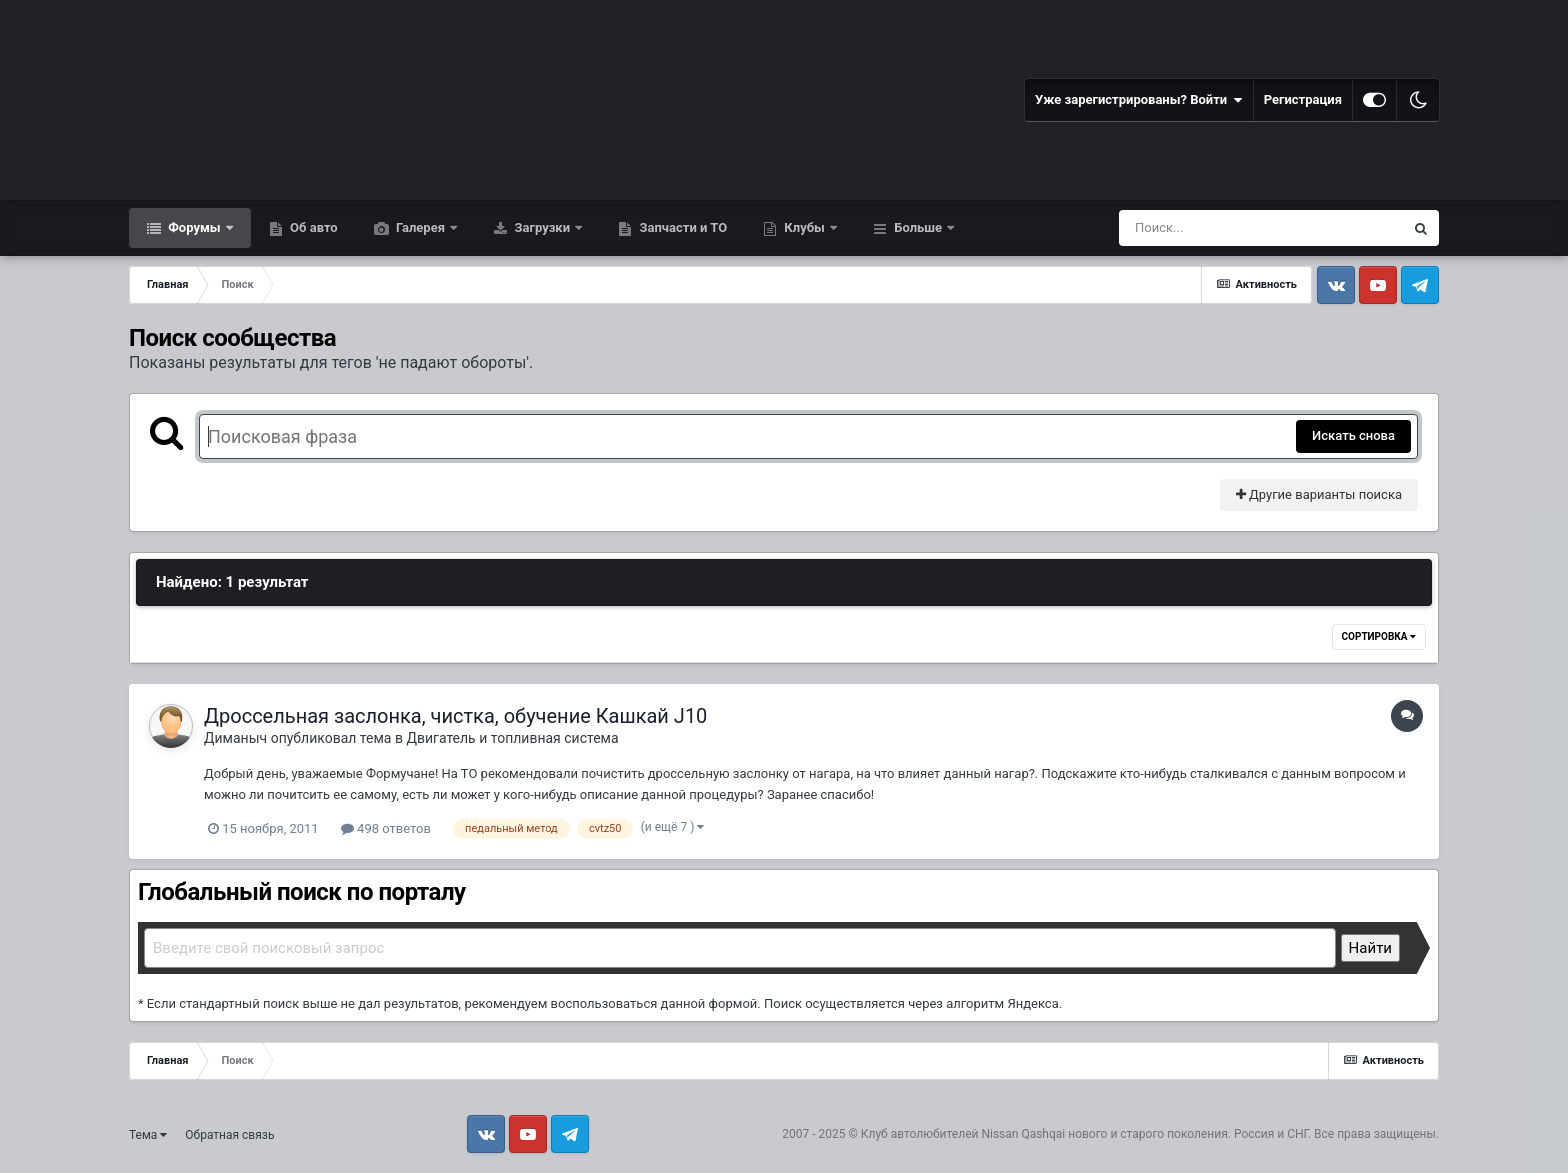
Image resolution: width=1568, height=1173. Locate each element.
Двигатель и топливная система (512, 738)
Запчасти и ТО (681, 227)
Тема (148, 1135)
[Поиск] (1224, 228)
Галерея (421, 227)
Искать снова (1353, 435)
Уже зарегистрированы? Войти (1139, 100)
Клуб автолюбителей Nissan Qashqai (963, 1134)
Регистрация (1303, 99)
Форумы (194, 227)
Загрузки (542, 227)
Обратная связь (229, 1135)
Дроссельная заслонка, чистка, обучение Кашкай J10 (455, 716)
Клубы (804, 227)
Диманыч (235, 738)
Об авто (312, 227)
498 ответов (386, 828)
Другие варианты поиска (1319, 494)
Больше (918, 227)
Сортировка (1379, 636)
